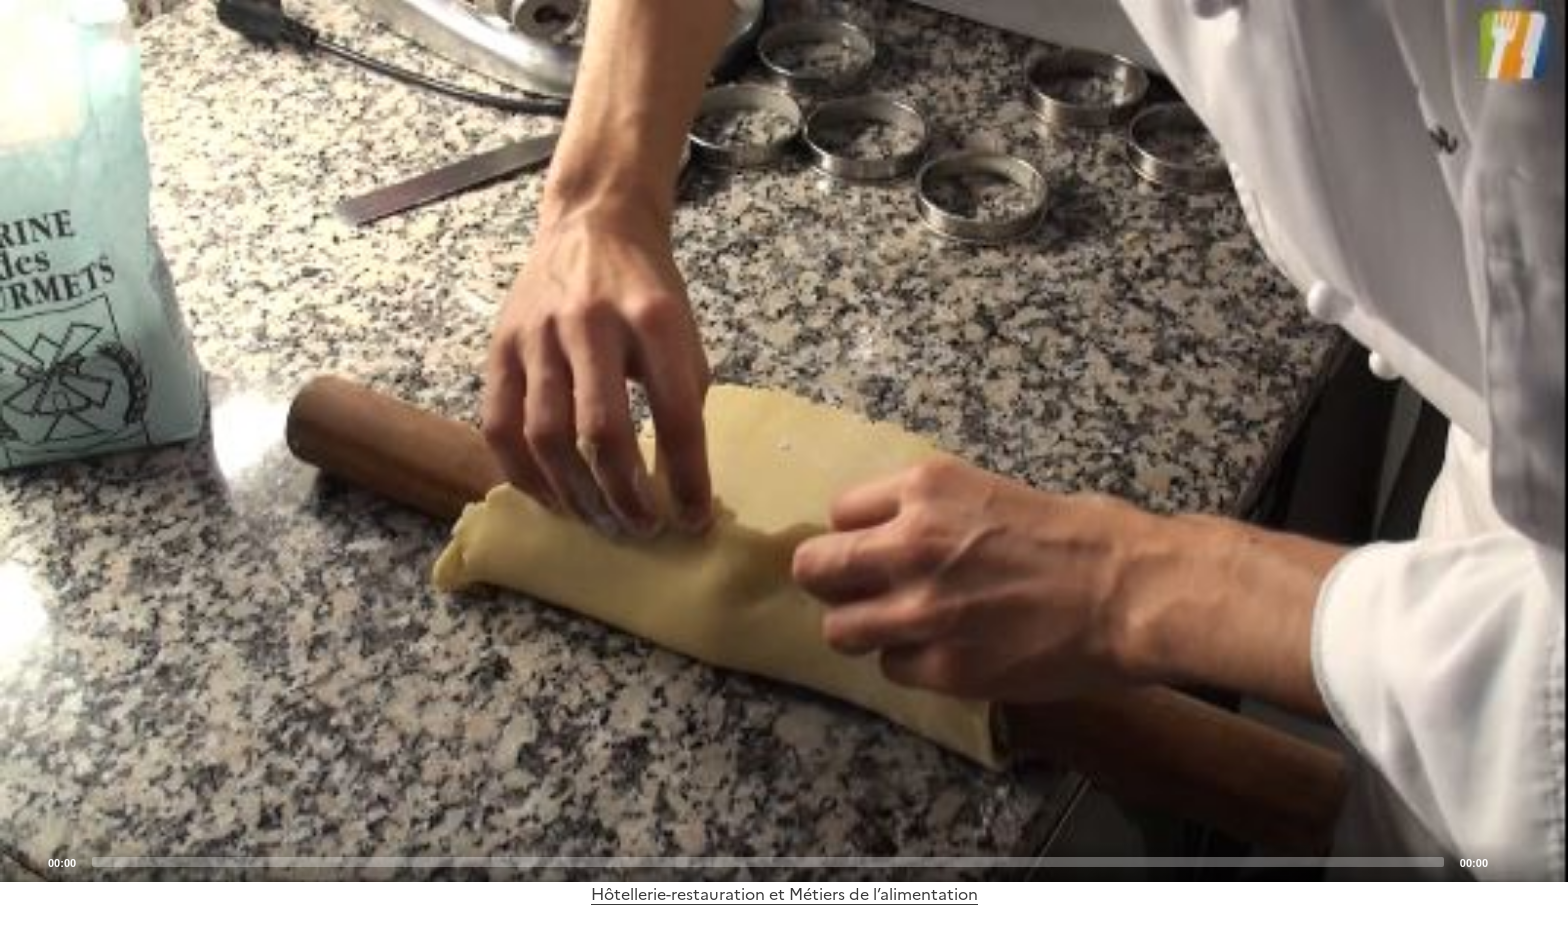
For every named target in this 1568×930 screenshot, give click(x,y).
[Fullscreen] (1541, 861)
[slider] (768, 862)
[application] (784, 441)
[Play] (784, 441)
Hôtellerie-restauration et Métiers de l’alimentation (784, 894)
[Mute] (1509, 861)
